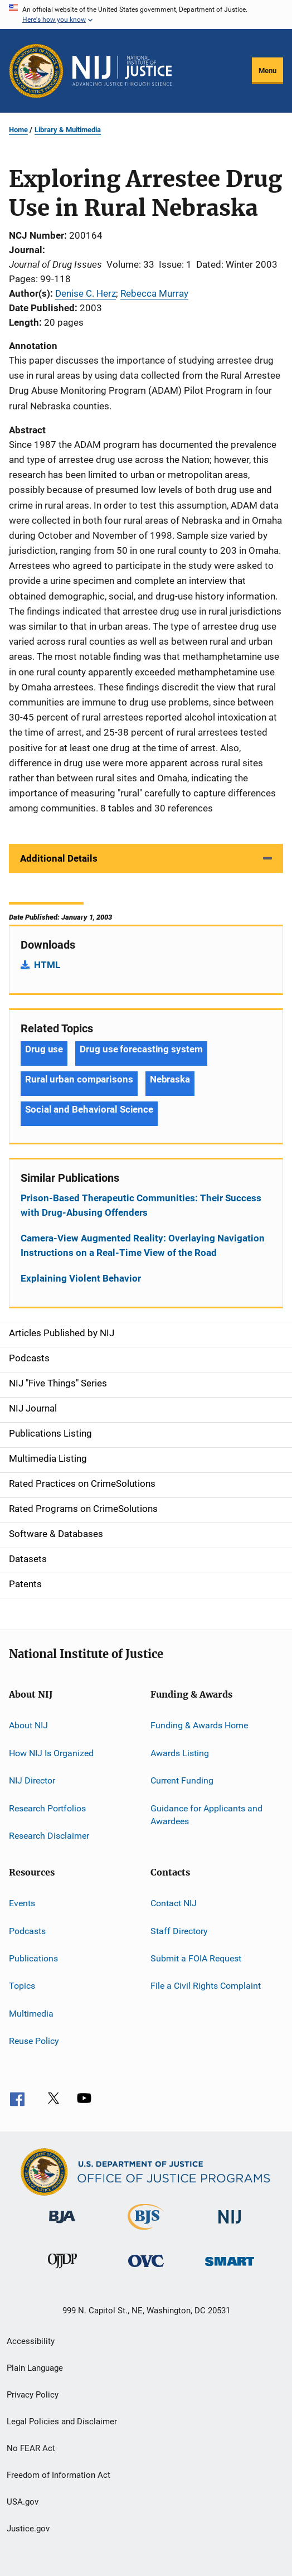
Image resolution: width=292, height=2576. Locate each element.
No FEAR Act (31, 2448)
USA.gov (22, 2502)
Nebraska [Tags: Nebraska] (170, 1079)
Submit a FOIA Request (195, 1958)
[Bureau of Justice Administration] (62, 2225)
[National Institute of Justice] (229, 2225)
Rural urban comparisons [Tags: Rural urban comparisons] (79, 1079)
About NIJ (28, 1725)
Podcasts (27, 1930)
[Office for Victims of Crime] (146, 2269)
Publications (33, 1958)
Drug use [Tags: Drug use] (44, 1049)
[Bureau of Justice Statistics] (146, 2232)
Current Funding (181, 1780)
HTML (47, 964)
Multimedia (31, 2013)
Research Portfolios (47, 1807)
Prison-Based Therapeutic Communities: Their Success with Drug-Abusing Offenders (141, 1205)
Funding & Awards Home (199, 1725)
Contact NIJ (173, 1903)
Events (22, 1903)
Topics (22, 1985)
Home (18, 129)
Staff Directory (179, 1930)
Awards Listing (179, 1753)
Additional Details (59, 858)
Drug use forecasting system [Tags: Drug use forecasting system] (141, 1049)
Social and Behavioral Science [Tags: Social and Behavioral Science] (89, 1109)
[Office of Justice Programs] (36, 71)
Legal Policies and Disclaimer (62, 2421)
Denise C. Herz (85, 293)
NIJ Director (32, 1780)
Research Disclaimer (49, 1835)
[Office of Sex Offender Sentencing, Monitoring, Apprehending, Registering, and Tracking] (229, 2268)
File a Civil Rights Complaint (205, 1985)
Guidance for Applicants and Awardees (206, 1814)
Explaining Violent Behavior (81, 1278)
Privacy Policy (33, 2395)
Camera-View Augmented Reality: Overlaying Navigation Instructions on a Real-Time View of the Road (143, 1245)
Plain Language (35, 2368)
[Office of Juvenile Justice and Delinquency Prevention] (62, 2270)
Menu (267, 70)
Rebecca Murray (154, 293)
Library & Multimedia (68, 129)
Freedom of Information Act (58, 2475)
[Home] (122, 71)
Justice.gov (28, 2529)
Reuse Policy (34, 2041)
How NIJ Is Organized (51, 1753)
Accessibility (31, 2341)
